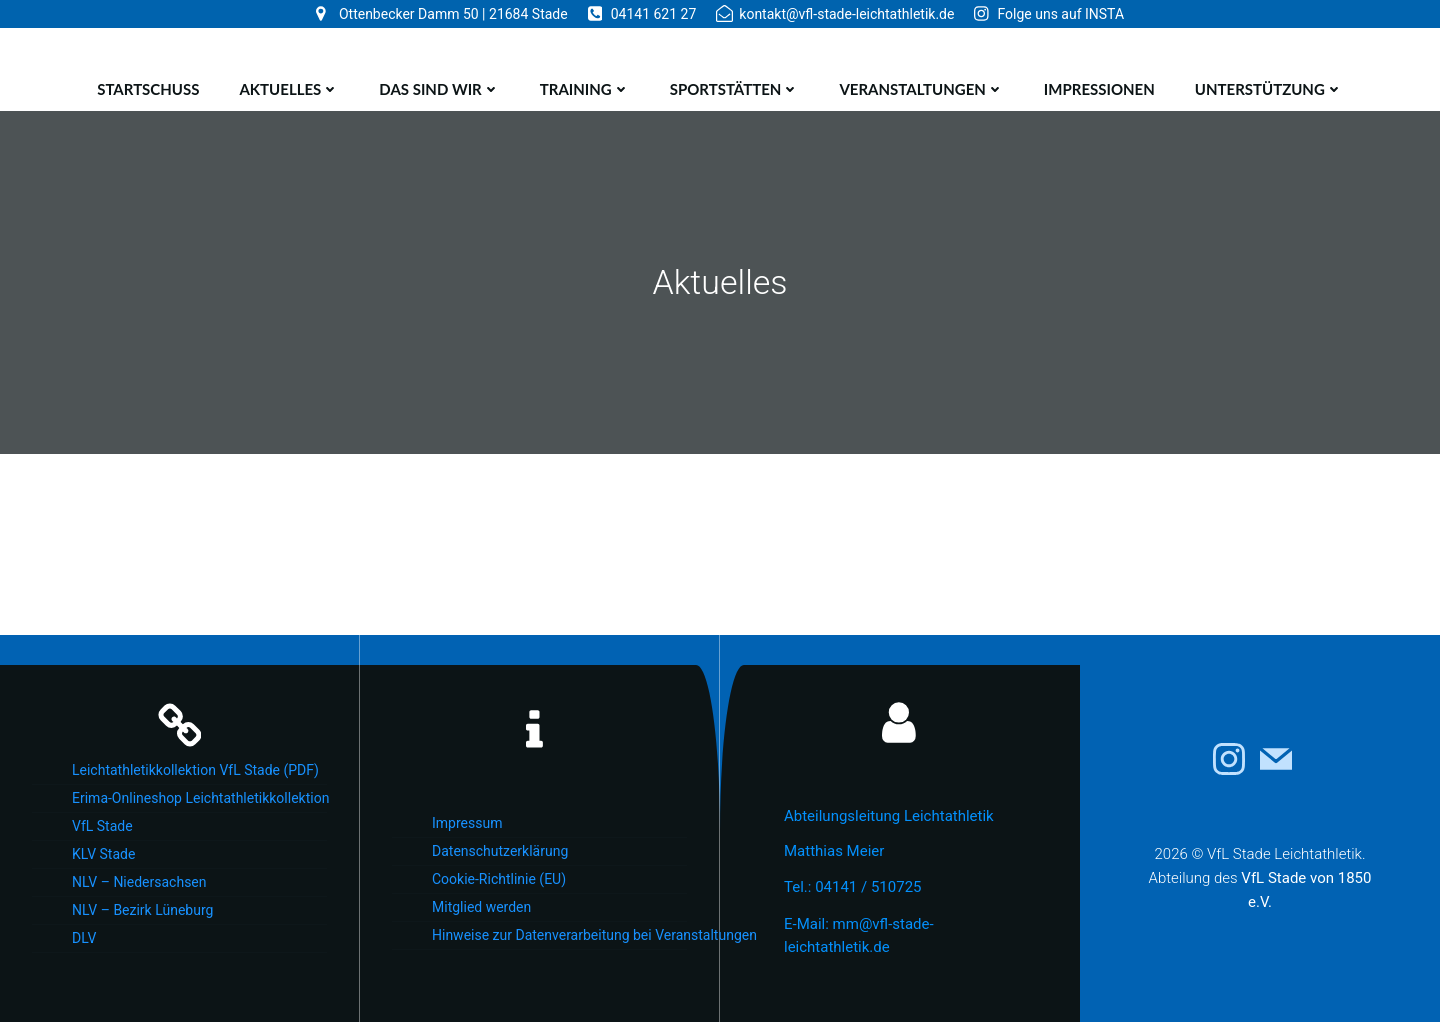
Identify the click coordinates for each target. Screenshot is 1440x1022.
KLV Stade (103, 854)
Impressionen (1099, 89)
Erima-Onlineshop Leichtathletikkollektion (199, 798)
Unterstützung (1269, 89)
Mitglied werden (481, 907)
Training (585, 89)
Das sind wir (439, 89)
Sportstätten (735, 89)
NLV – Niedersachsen (139, 882)
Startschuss (148, 89)
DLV (84, 938)
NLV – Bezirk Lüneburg (142, 910)
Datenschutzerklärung (500, 851)
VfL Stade (102, 826)
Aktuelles (289, 89)
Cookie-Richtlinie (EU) (499, 879)
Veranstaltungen (921, 89)
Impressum (467, 823)
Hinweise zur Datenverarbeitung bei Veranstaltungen (559, 935)
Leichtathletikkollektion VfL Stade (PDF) (195, 770)
